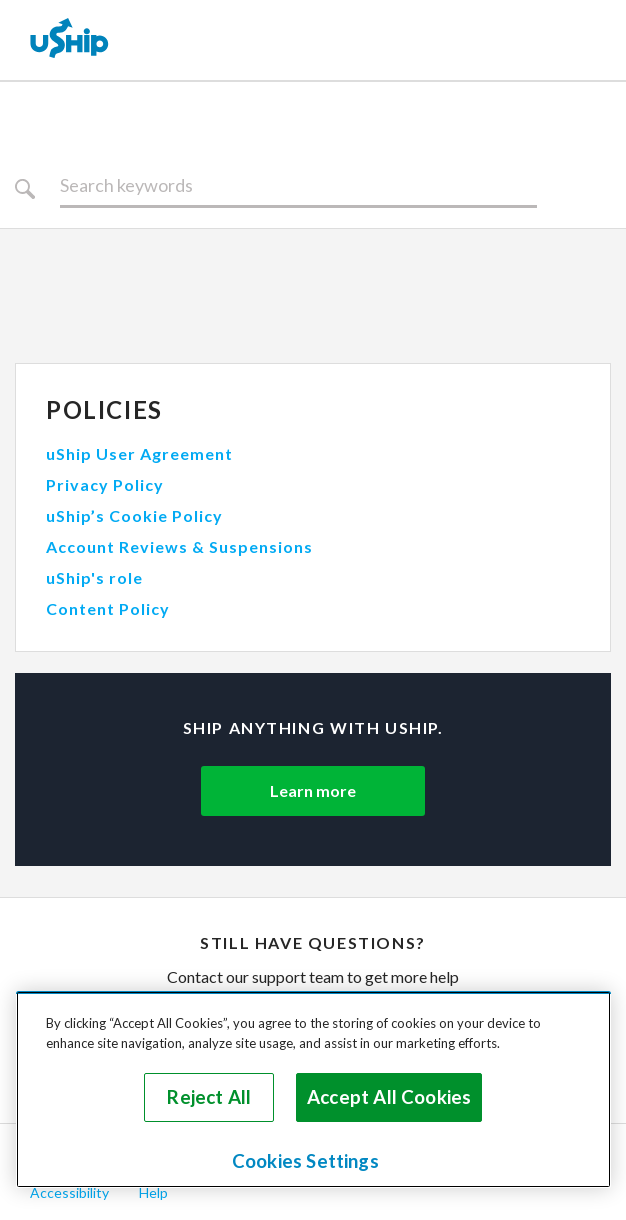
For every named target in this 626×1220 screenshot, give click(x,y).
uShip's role (94, 577)
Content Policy (108, 608)
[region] (313, 1089)
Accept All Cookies (389, 1097)
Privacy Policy (105, 484)
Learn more (313, 790)
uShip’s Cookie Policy (134, 515)
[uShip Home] (70, 40)
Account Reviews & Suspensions (179, 546)
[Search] (298, 186)
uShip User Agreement (139, 453)
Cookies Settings (305, 1161)
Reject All (209, 1097)
